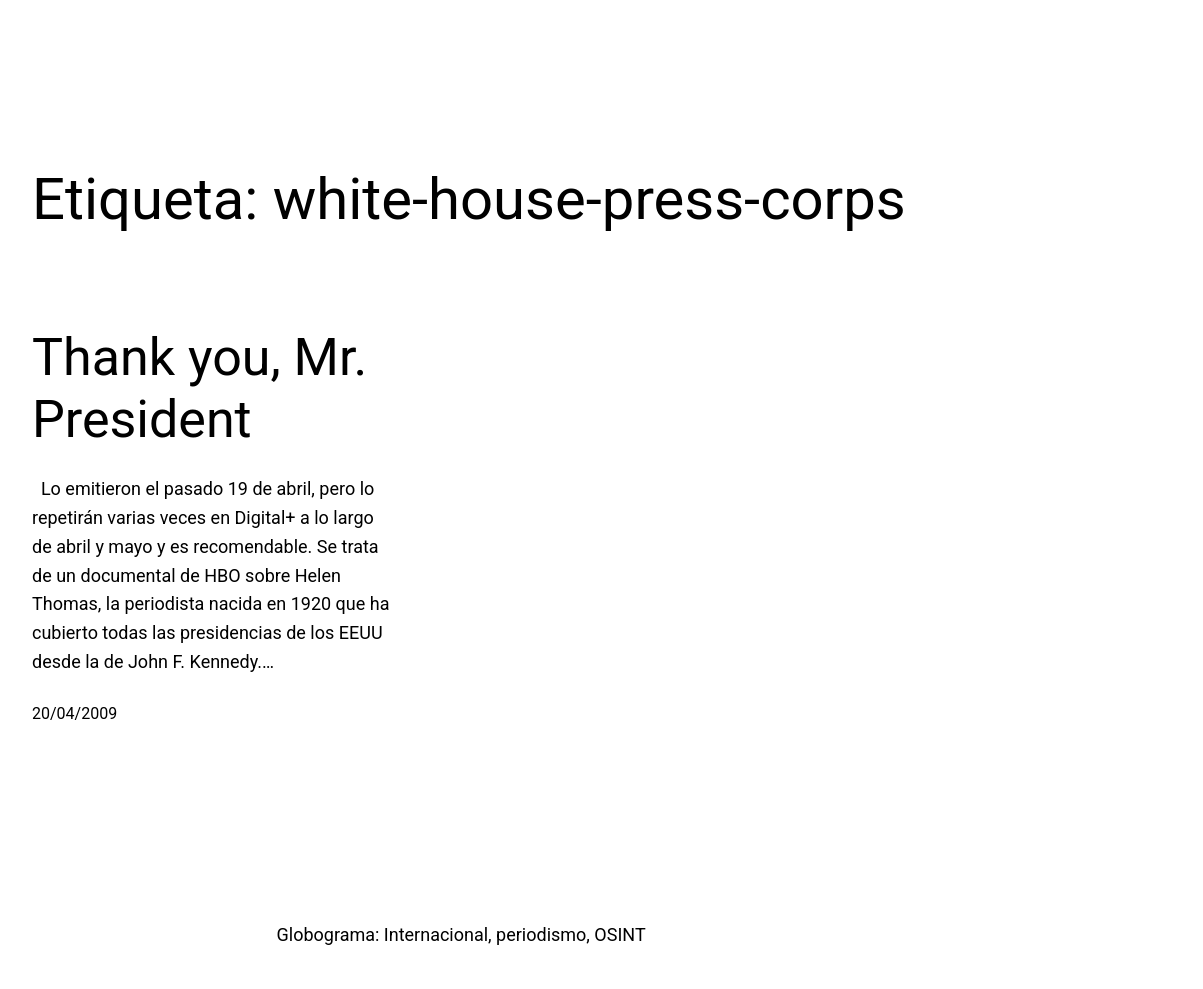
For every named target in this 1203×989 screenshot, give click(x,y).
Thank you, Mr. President (199, 388)
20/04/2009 (74, 713)
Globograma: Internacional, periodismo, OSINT (461, 934)
